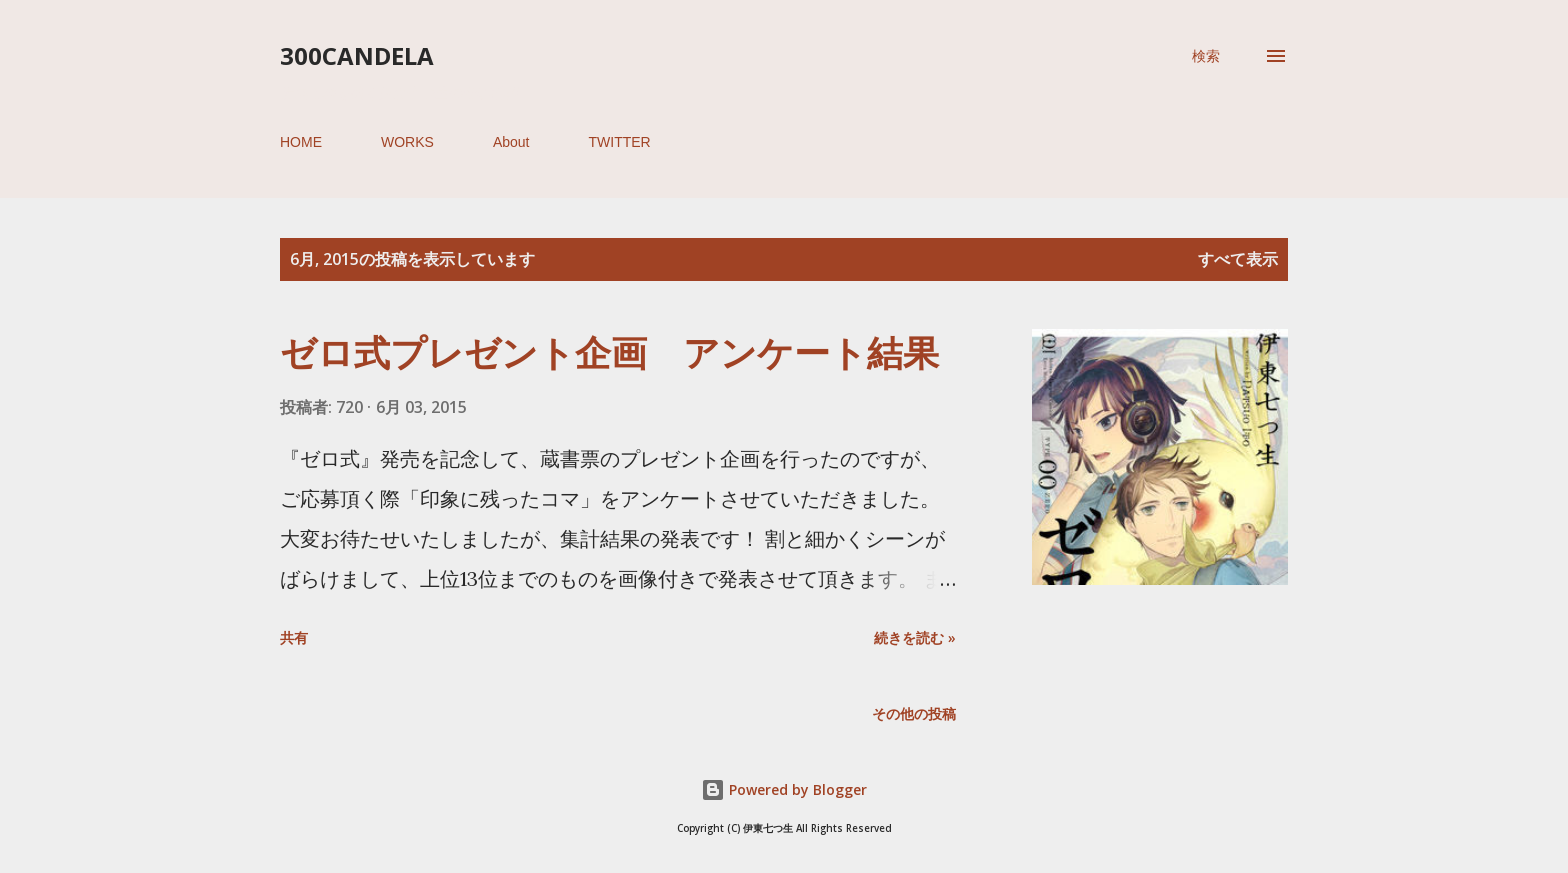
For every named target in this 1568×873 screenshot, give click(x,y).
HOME (301, 142)
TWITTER (619, 142)
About (511, 142)
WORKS (407, 142)
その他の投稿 (914, 713)
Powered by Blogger (784, 789)
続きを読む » (915, 637)
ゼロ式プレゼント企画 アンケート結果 (609, 352)
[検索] (1206, 56)
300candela (357, 55)
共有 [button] (294, 637)
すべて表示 (1238, 259)
